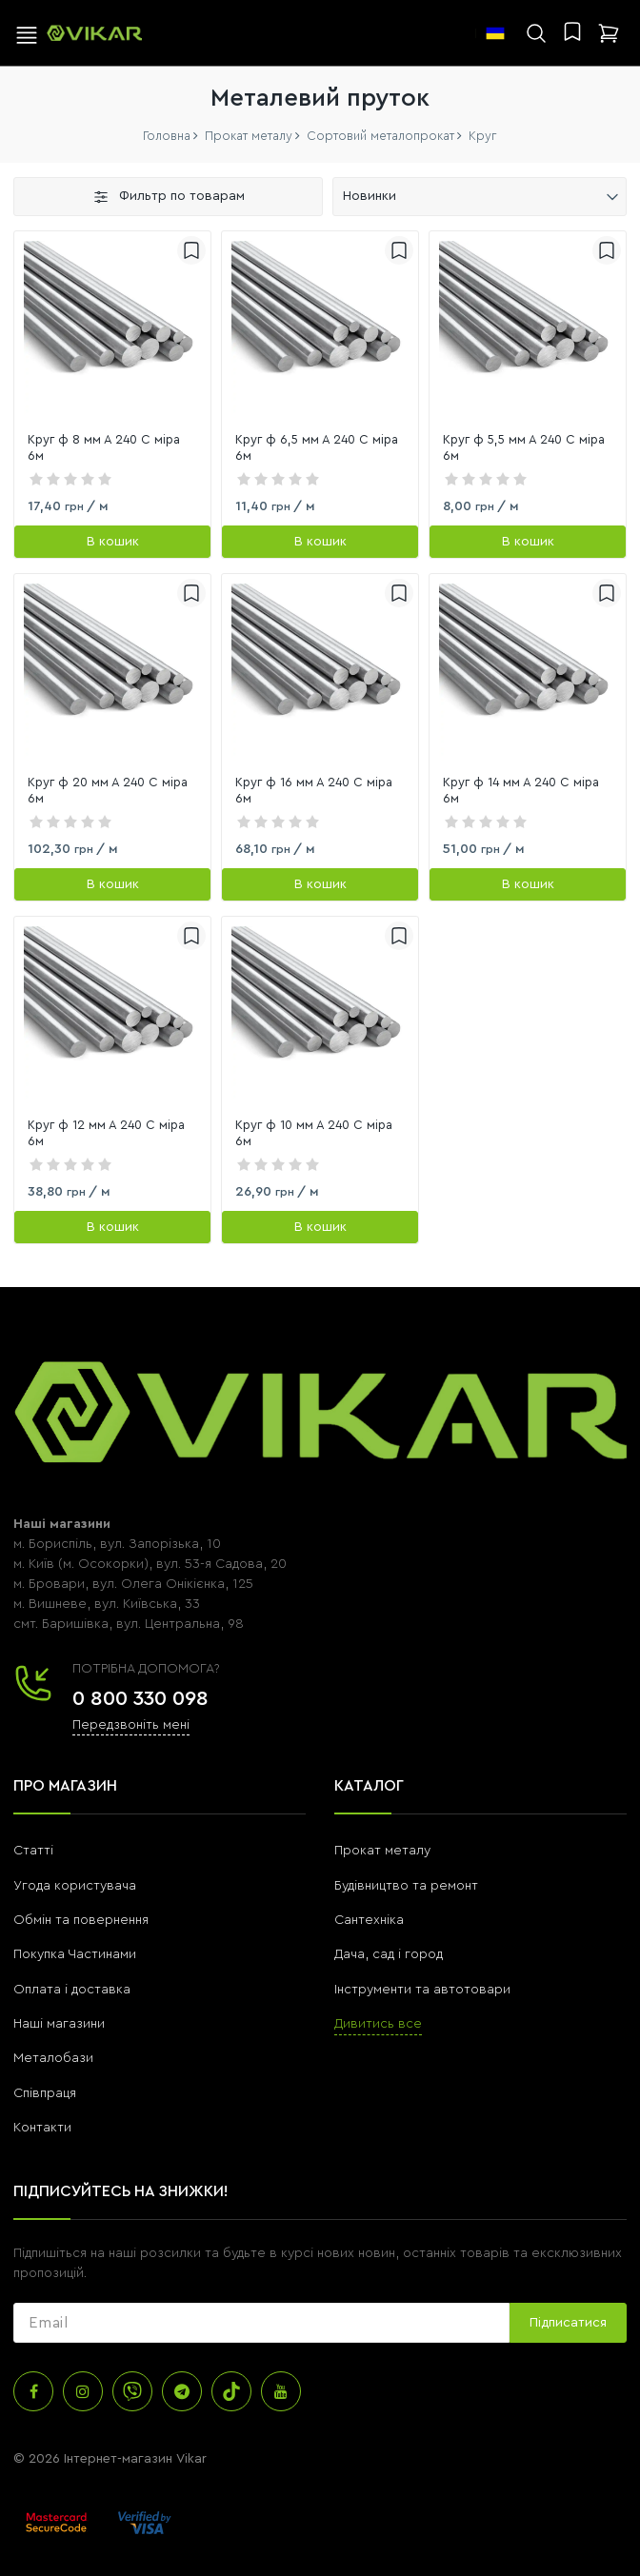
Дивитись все (378, 2024)
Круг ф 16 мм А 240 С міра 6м (313, 790)
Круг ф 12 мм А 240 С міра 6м (106, 1133)
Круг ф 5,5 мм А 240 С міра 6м (524, 447)
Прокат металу (382, 1850)
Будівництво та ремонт (406, 1885)
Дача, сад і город (388, 1954)
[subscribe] (261, 2323)
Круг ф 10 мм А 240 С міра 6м (313, 1133)
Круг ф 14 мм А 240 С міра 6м (521, 790)
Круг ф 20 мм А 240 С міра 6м (108, 790)
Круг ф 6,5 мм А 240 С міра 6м (316, 447)
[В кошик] (112, 541)
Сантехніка (369, 1920)
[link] (112, 329)
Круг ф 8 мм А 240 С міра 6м (104, 447)
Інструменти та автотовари (422, 1989)
